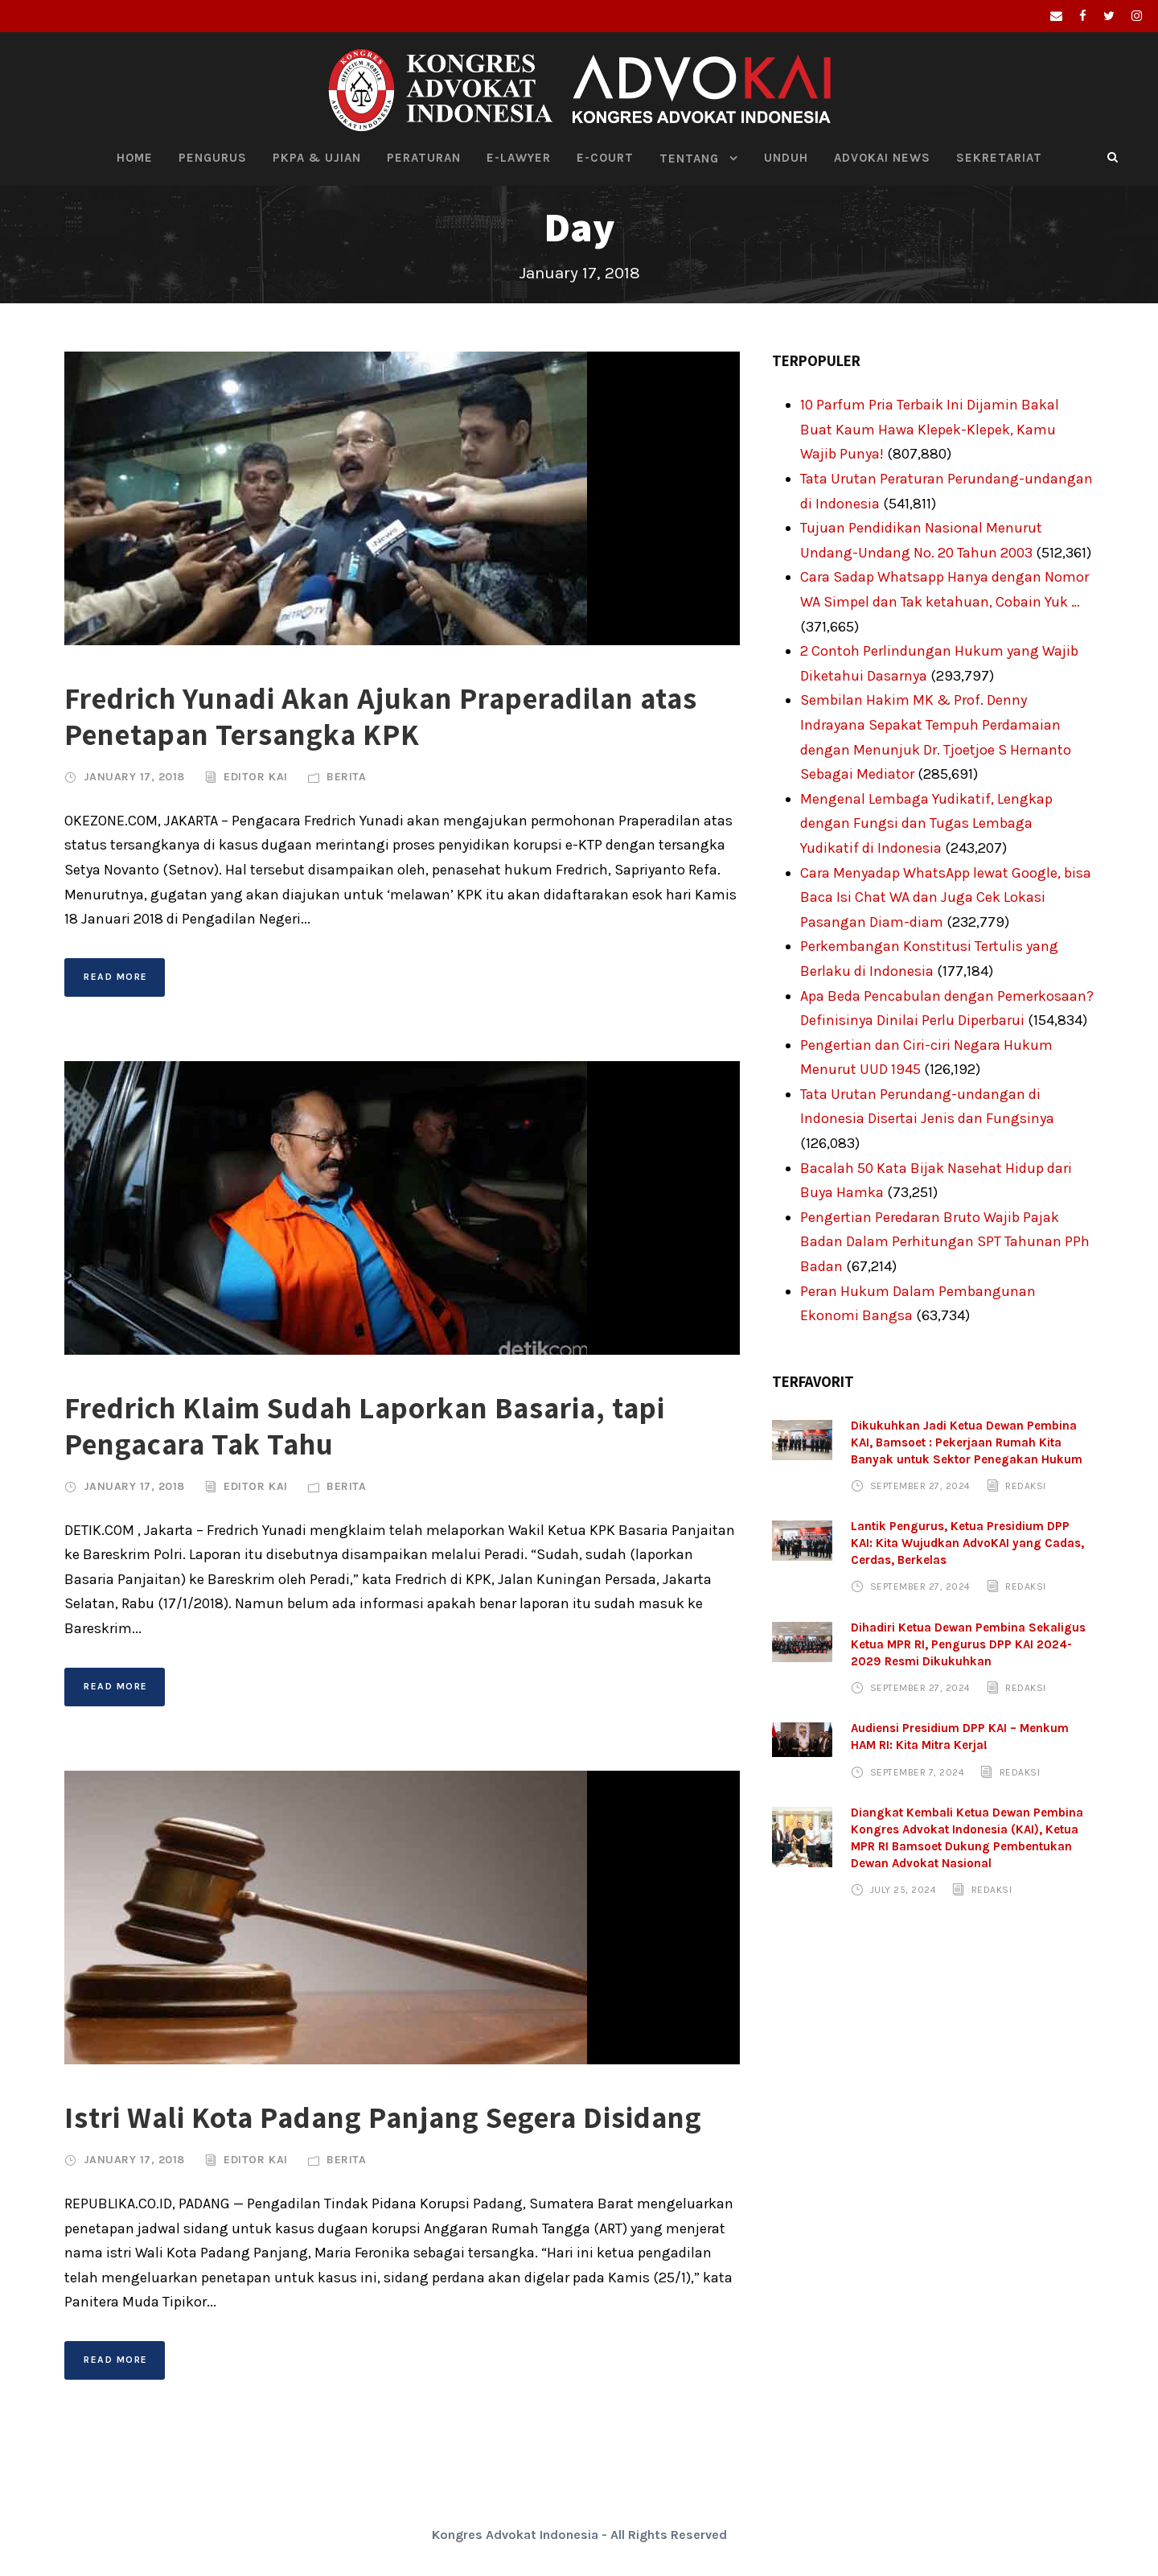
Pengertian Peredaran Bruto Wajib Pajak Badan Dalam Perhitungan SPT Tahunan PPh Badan (945, 1241)
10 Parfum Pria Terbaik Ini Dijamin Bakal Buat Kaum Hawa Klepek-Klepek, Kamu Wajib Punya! (929, 429)
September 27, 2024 (920, 1486)
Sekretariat (999, 157)
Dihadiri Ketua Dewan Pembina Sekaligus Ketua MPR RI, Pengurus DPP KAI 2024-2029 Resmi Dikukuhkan (968, 1644)
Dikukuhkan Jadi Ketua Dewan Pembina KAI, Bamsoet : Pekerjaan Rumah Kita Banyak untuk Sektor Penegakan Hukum (966, 1442)
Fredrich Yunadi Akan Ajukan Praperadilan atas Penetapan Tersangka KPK (380, 715)
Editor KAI (255, 777)
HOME (135, 157)
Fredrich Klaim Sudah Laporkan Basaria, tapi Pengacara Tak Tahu (364, 1425)
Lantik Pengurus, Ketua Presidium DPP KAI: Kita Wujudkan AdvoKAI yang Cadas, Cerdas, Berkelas (967, 1543)
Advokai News (882, 157)
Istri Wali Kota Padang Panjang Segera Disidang (383, 2117)
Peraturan (424, 157)
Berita (346, 777)
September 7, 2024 (917, 1771)
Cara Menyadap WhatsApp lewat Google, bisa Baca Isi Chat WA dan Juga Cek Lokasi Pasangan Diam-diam (945, 897)
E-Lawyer (519, 157)
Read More (116, 976)
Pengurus (213, 157)
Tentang (689, 158)
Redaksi (1025, 1486)
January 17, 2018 (134, 777)
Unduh (786, 157)
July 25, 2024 (903, 1889)
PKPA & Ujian (317, 157)
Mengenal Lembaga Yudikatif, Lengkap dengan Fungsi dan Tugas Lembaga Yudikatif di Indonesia (926, 823)
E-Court (605, 157)
